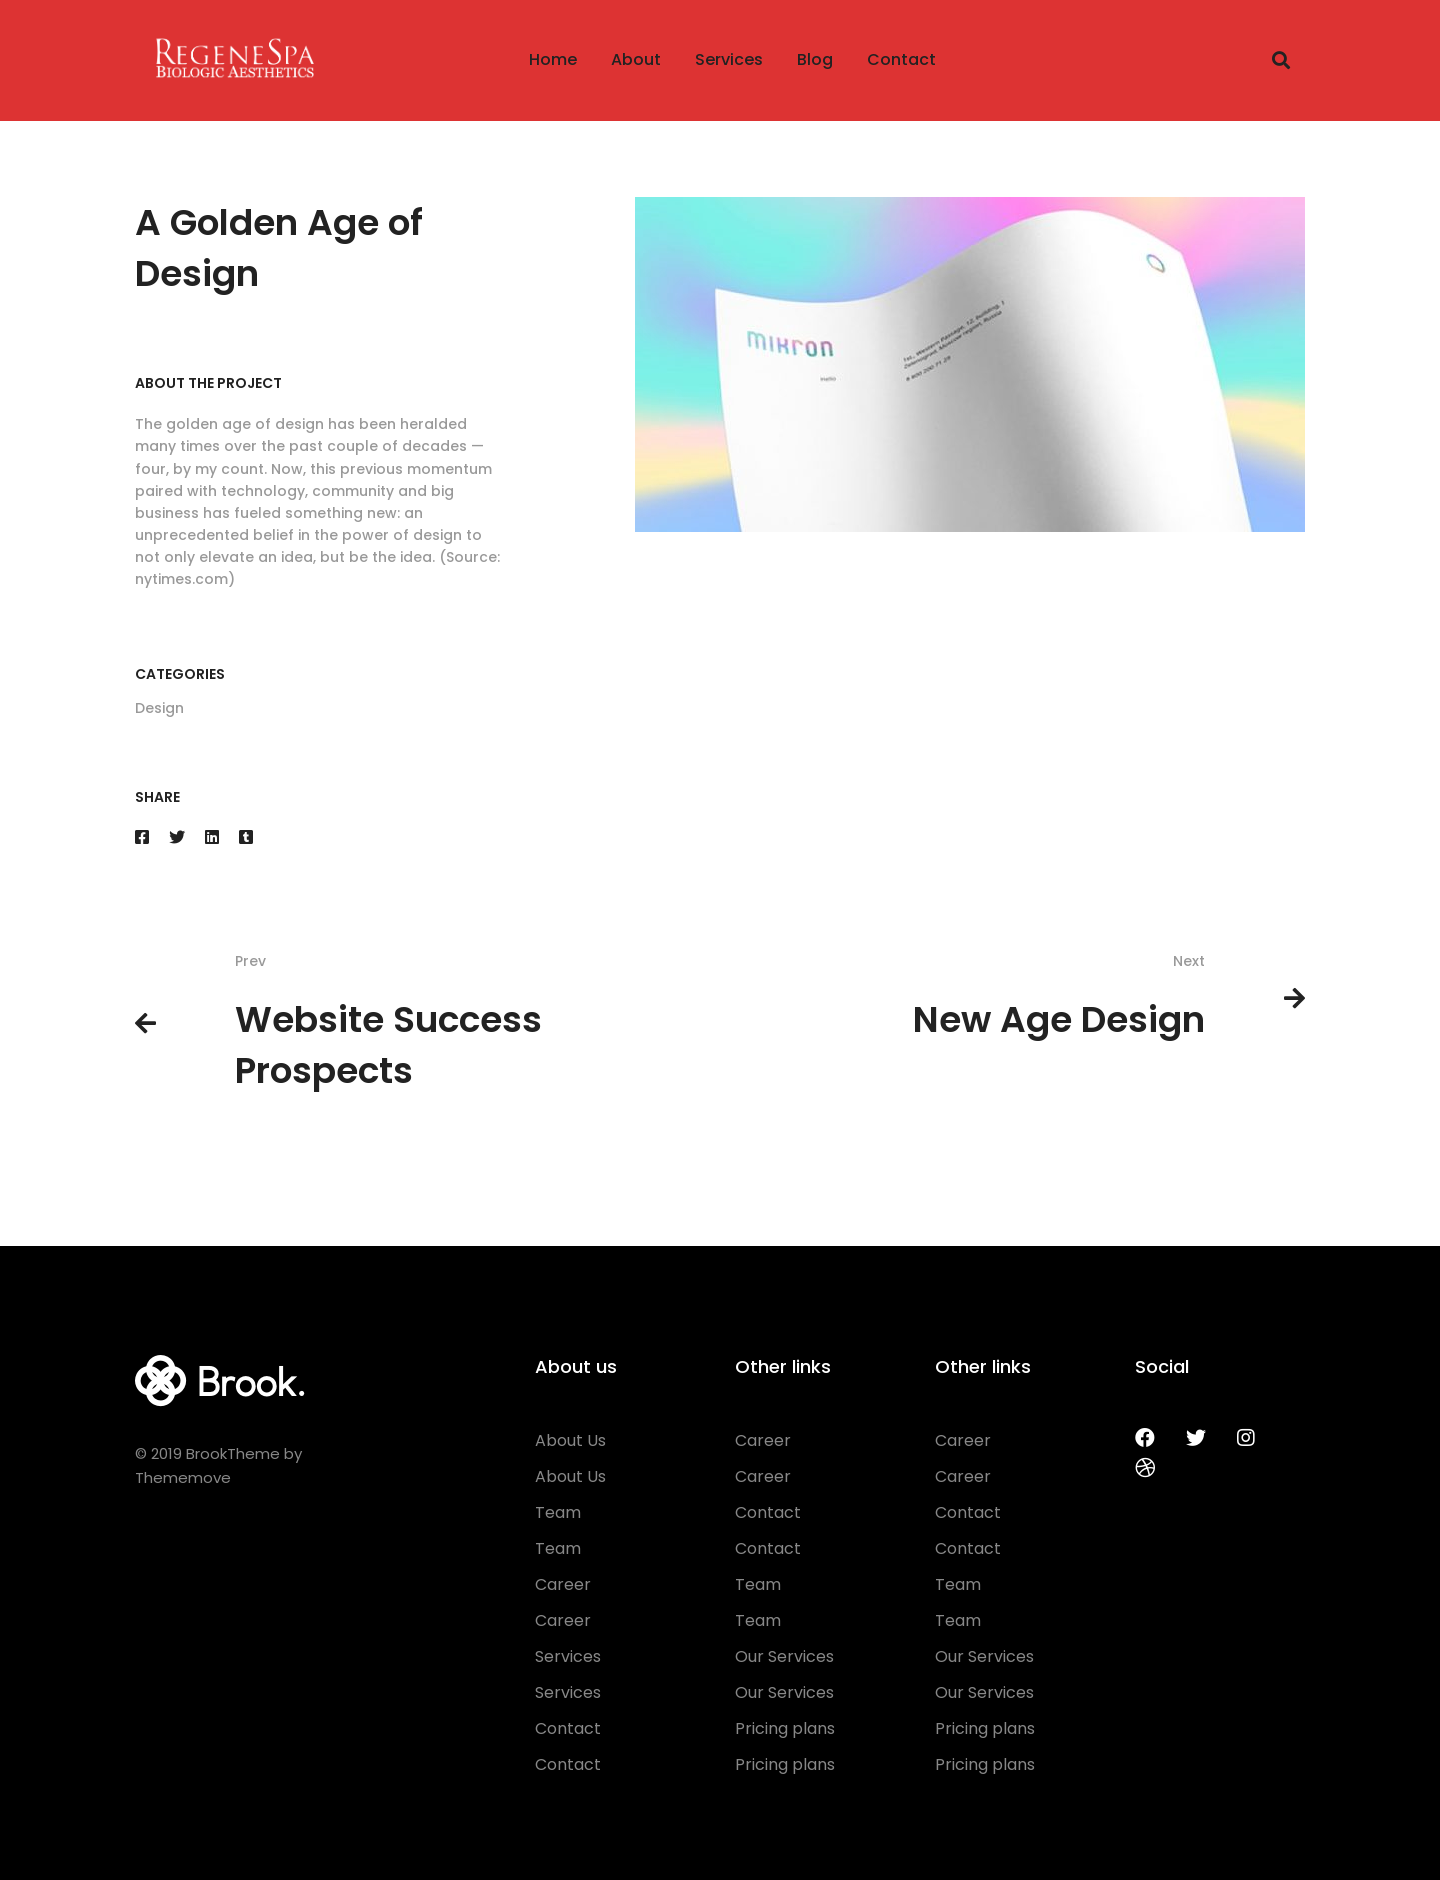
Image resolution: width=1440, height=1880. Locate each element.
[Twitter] (177, 837)
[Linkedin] (212, 837)
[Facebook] (142, 837)
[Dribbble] (1145, 1468)
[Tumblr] (246, 837)
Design (159, 708)
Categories (180, 674)
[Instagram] (1246, 1438)
